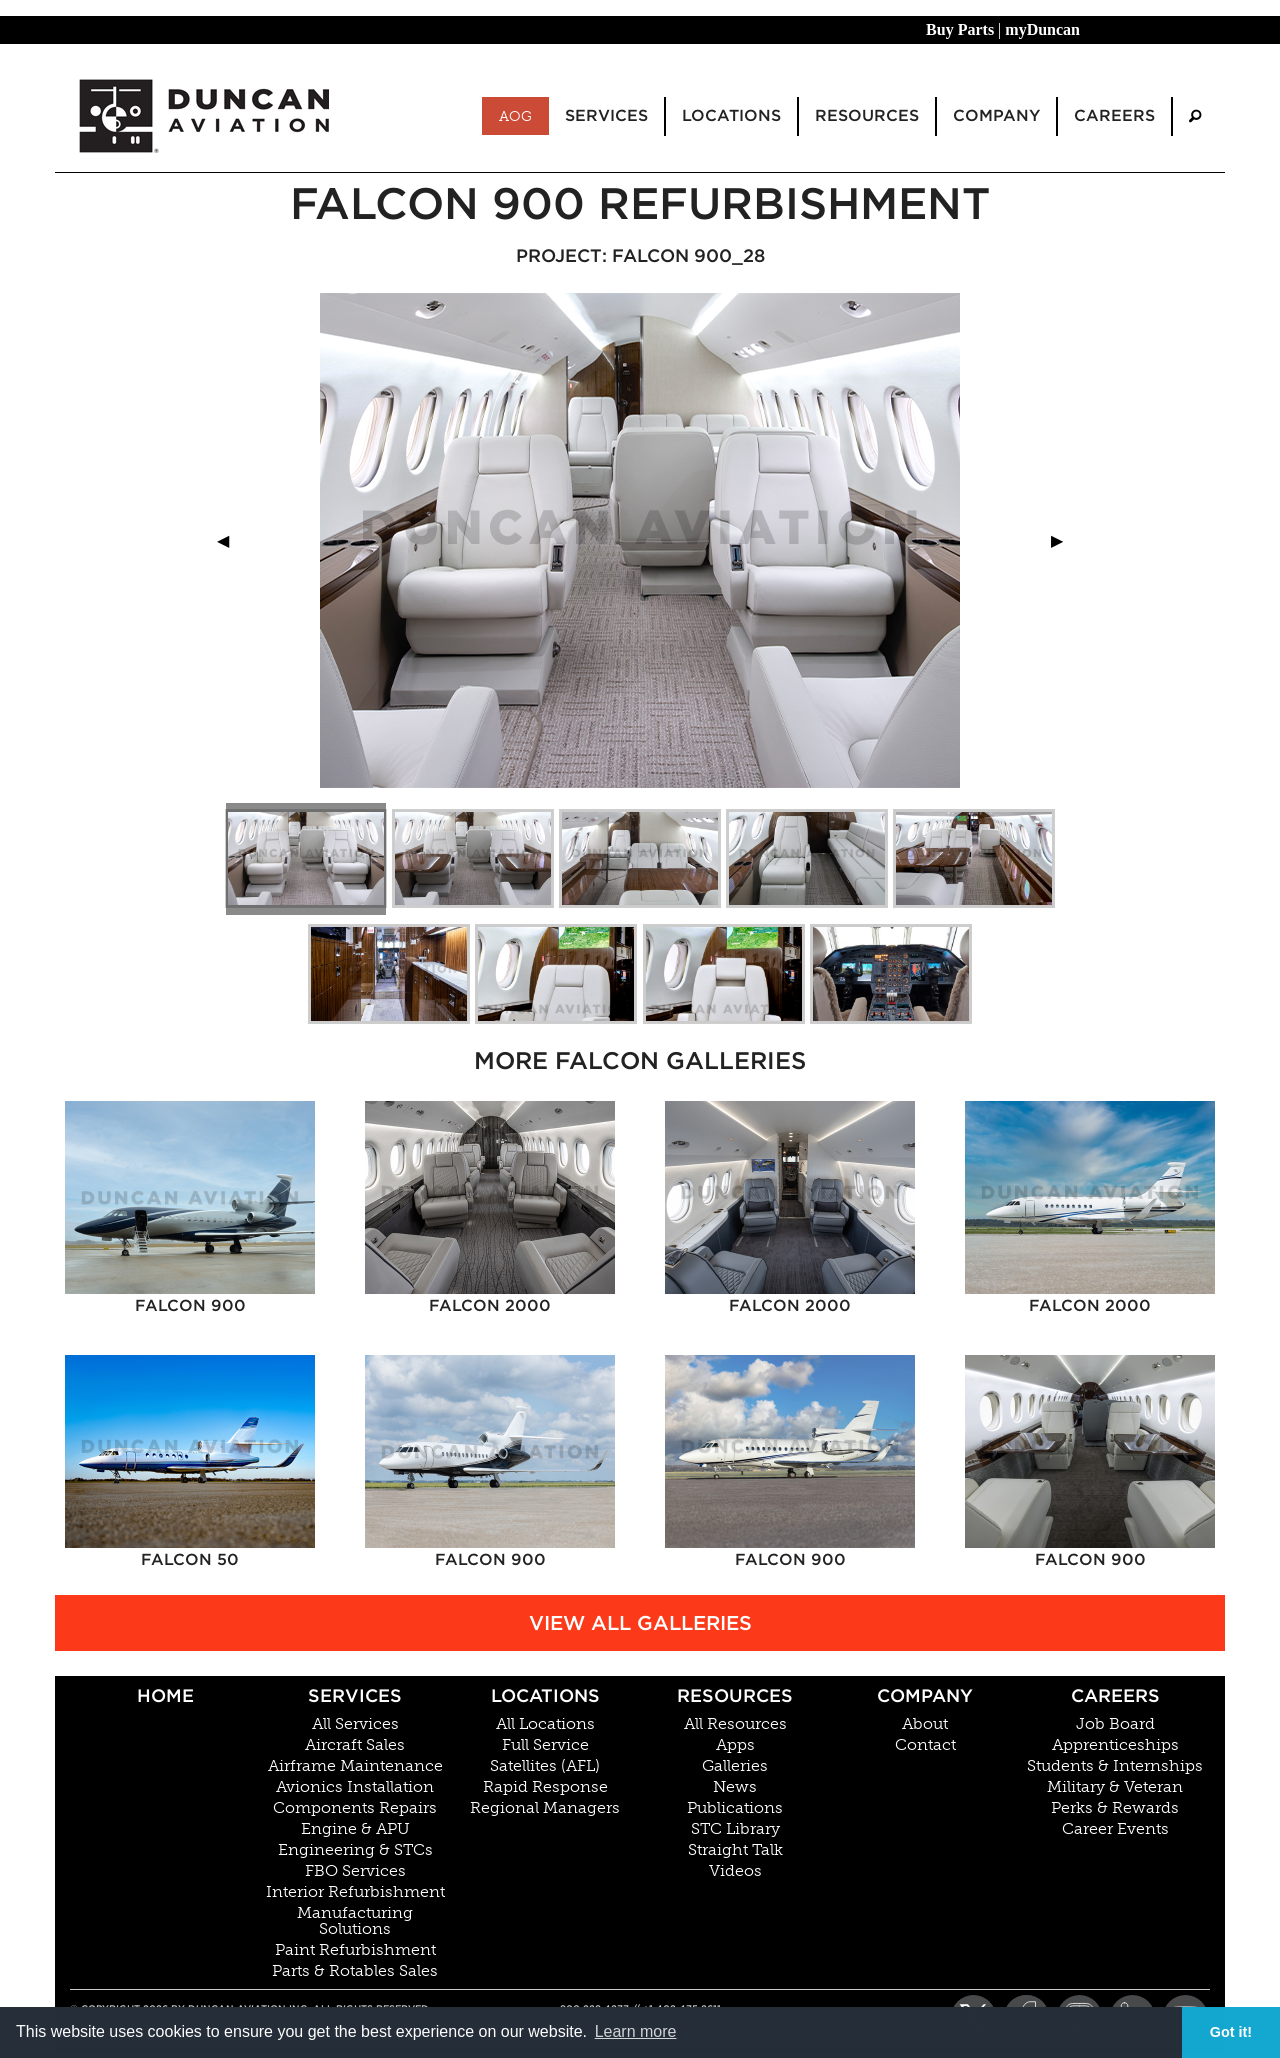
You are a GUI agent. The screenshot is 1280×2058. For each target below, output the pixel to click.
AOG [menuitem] (515, 116)
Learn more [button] (636, 2031)
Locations (545, 1695)
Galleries (735, 1766)
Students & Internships (1115, 1766)
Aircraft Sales (355, 1745)
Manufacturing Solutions (355, 1921)
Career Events (1115, 1829)
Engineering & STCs (355, 1850)
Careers (1115, 1695)
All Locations (545, 1724)
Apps (735, 1745)
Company (925, 1695)
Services (355, 1695)
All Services (355, 1724)
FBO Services (355, 1871)
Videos (735, 1871)
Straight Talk (735, 1850)
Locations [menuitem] (731, 115)
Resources (735, 1695)
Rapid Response (545, 1787)
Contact (925, 1745)
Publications (735, 1808)
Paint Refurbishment (355, 1950)
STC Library (735, 1829)
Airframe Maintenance (355, 1766)
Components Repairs (355, 1808)
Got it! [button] (1231, 2032)
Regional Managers (545, 1808)
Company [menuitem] (996, 115)
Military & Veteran (1115, 1787)
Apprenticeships (1115, 1745)
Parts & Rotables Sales (355, 1971)
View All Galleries (640, 1623)
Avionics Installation (355, 1787)
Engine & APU (355, 1829)
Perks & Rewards (1115, 1808)
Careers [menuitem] (1114, 115)
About (925, 1724)
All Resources (735, 1724)
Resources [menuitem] (867, 115)
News (735, 1787)
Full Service (545, 1745)
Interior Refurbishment (355, 1892)
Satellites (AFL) (545, 1766)
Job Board (1115, 1724)
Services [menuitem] (606, 115)
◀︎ (231, 540)
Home (165, 1695)
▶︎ (1065, 540)
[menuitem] (1195, 116)
